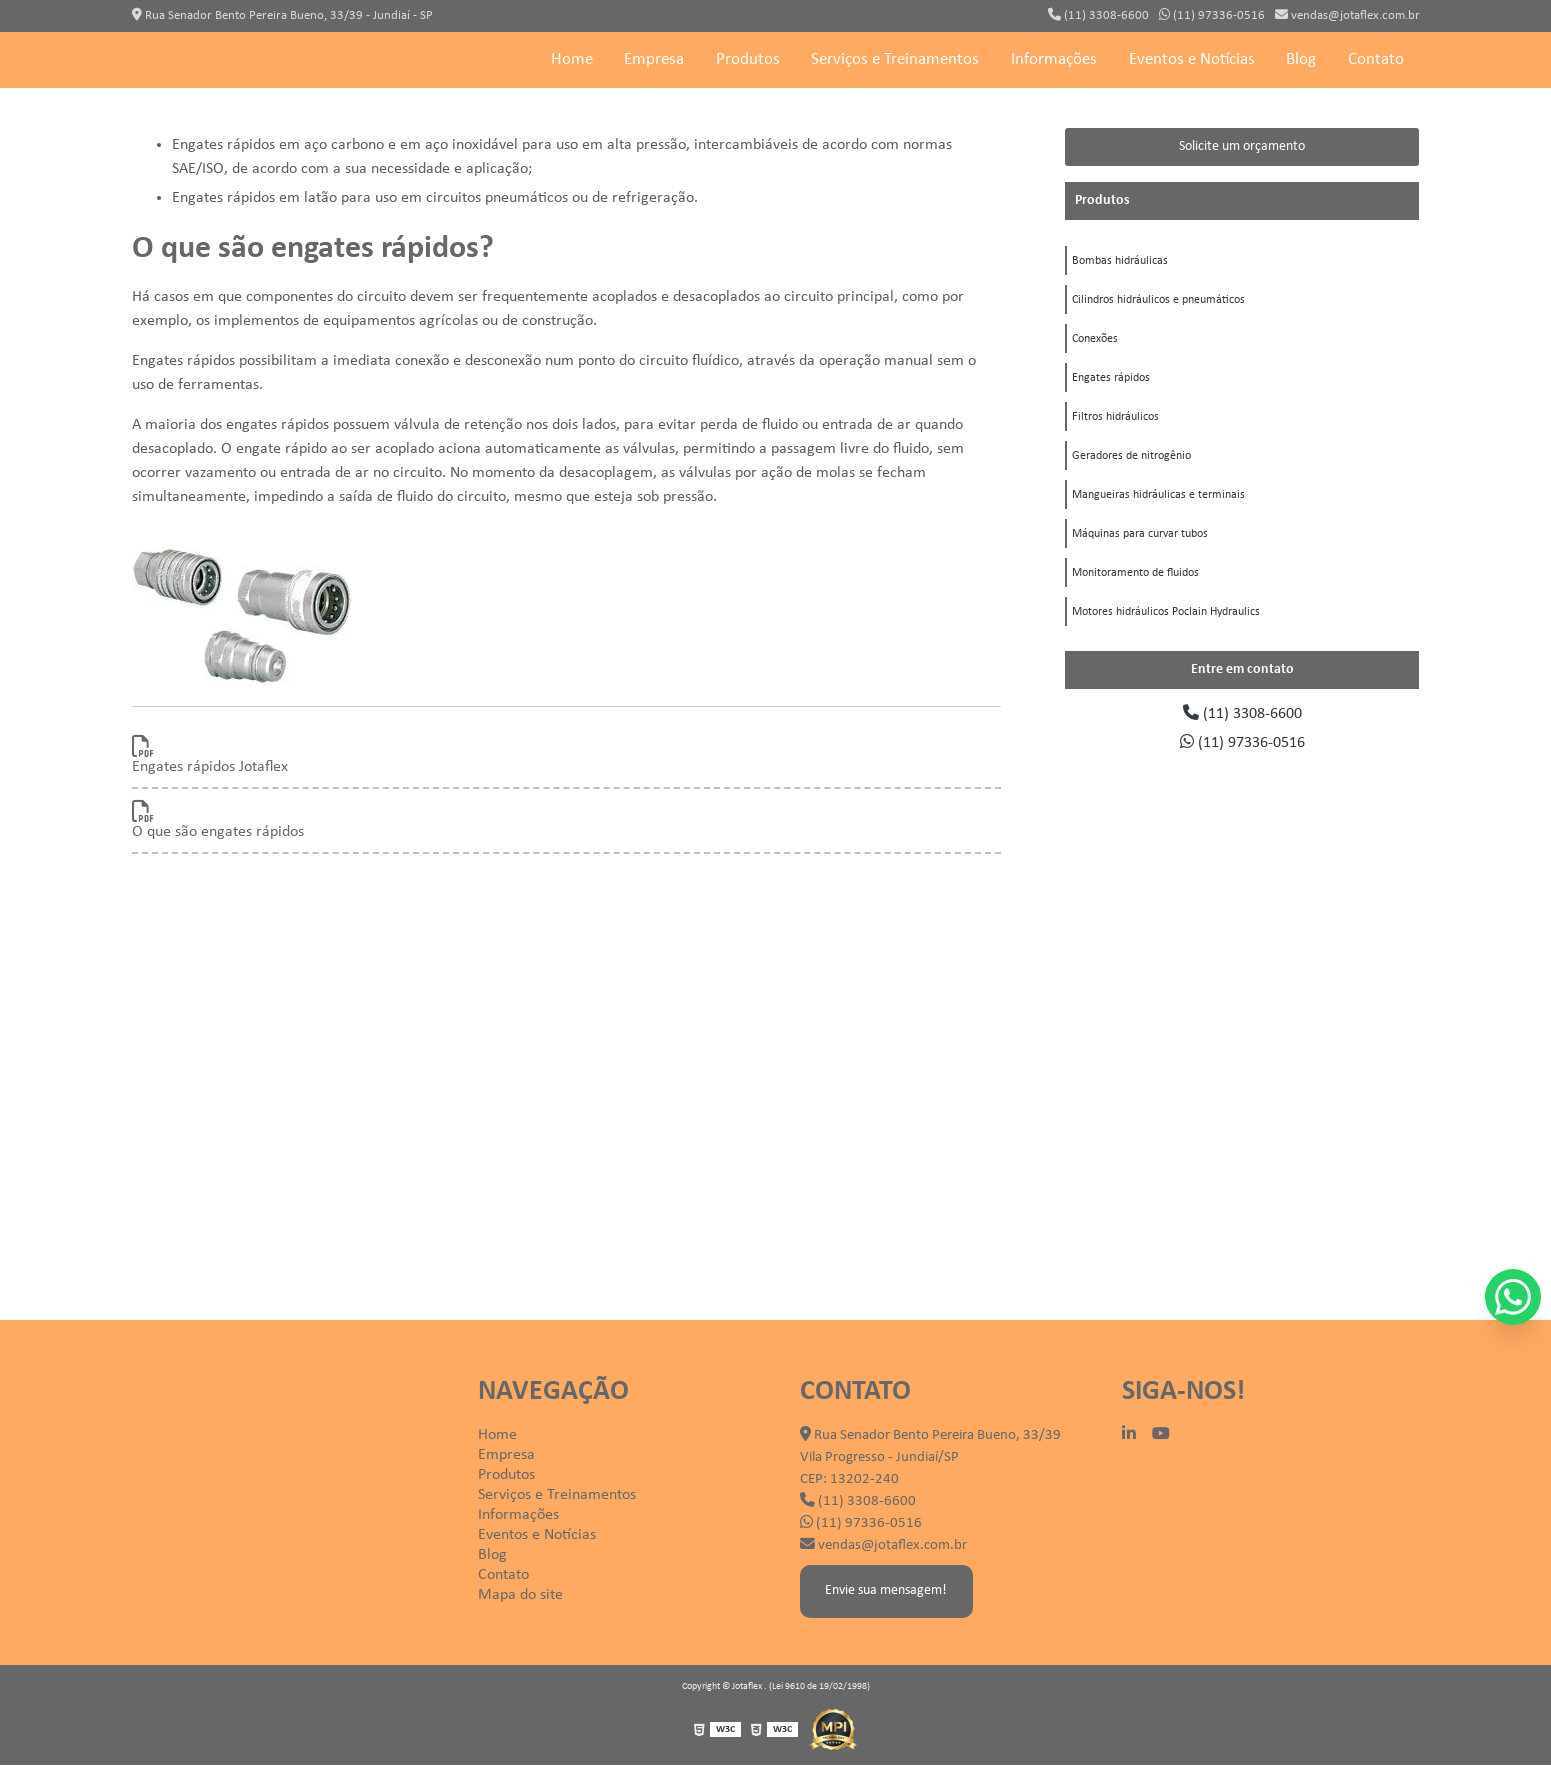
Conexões (1095, 342)
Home (572, 60)
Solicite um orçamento (1242, 146)
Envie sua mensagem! (887, 1591)
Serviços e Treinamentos (895, 60)
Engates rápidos (1111, 382)
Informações (1054, 60)
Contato (1376, 60)
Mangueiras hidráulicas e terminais (1158, 502)
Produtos (748, 60)
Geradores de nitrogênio (1131, 462)
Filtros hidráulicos (1115, 422)
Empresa (654, 60)
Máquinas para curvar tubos (1140, 542)
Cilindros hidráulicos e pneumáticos (1158, 302)
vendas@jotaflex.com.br (1347, 15)
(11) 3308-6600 (1098, 15)
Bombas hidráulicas (1120, 262)
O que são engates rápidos (218, 832)
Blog (1301, 60)
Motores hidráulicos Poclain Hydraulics (1166, 622)
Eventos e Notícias (1192, 60)
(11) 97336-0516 (1212, 15)
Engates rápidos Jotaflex (210, 767)
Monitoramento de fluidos (1135, 582)
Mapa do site (520, 1595)
